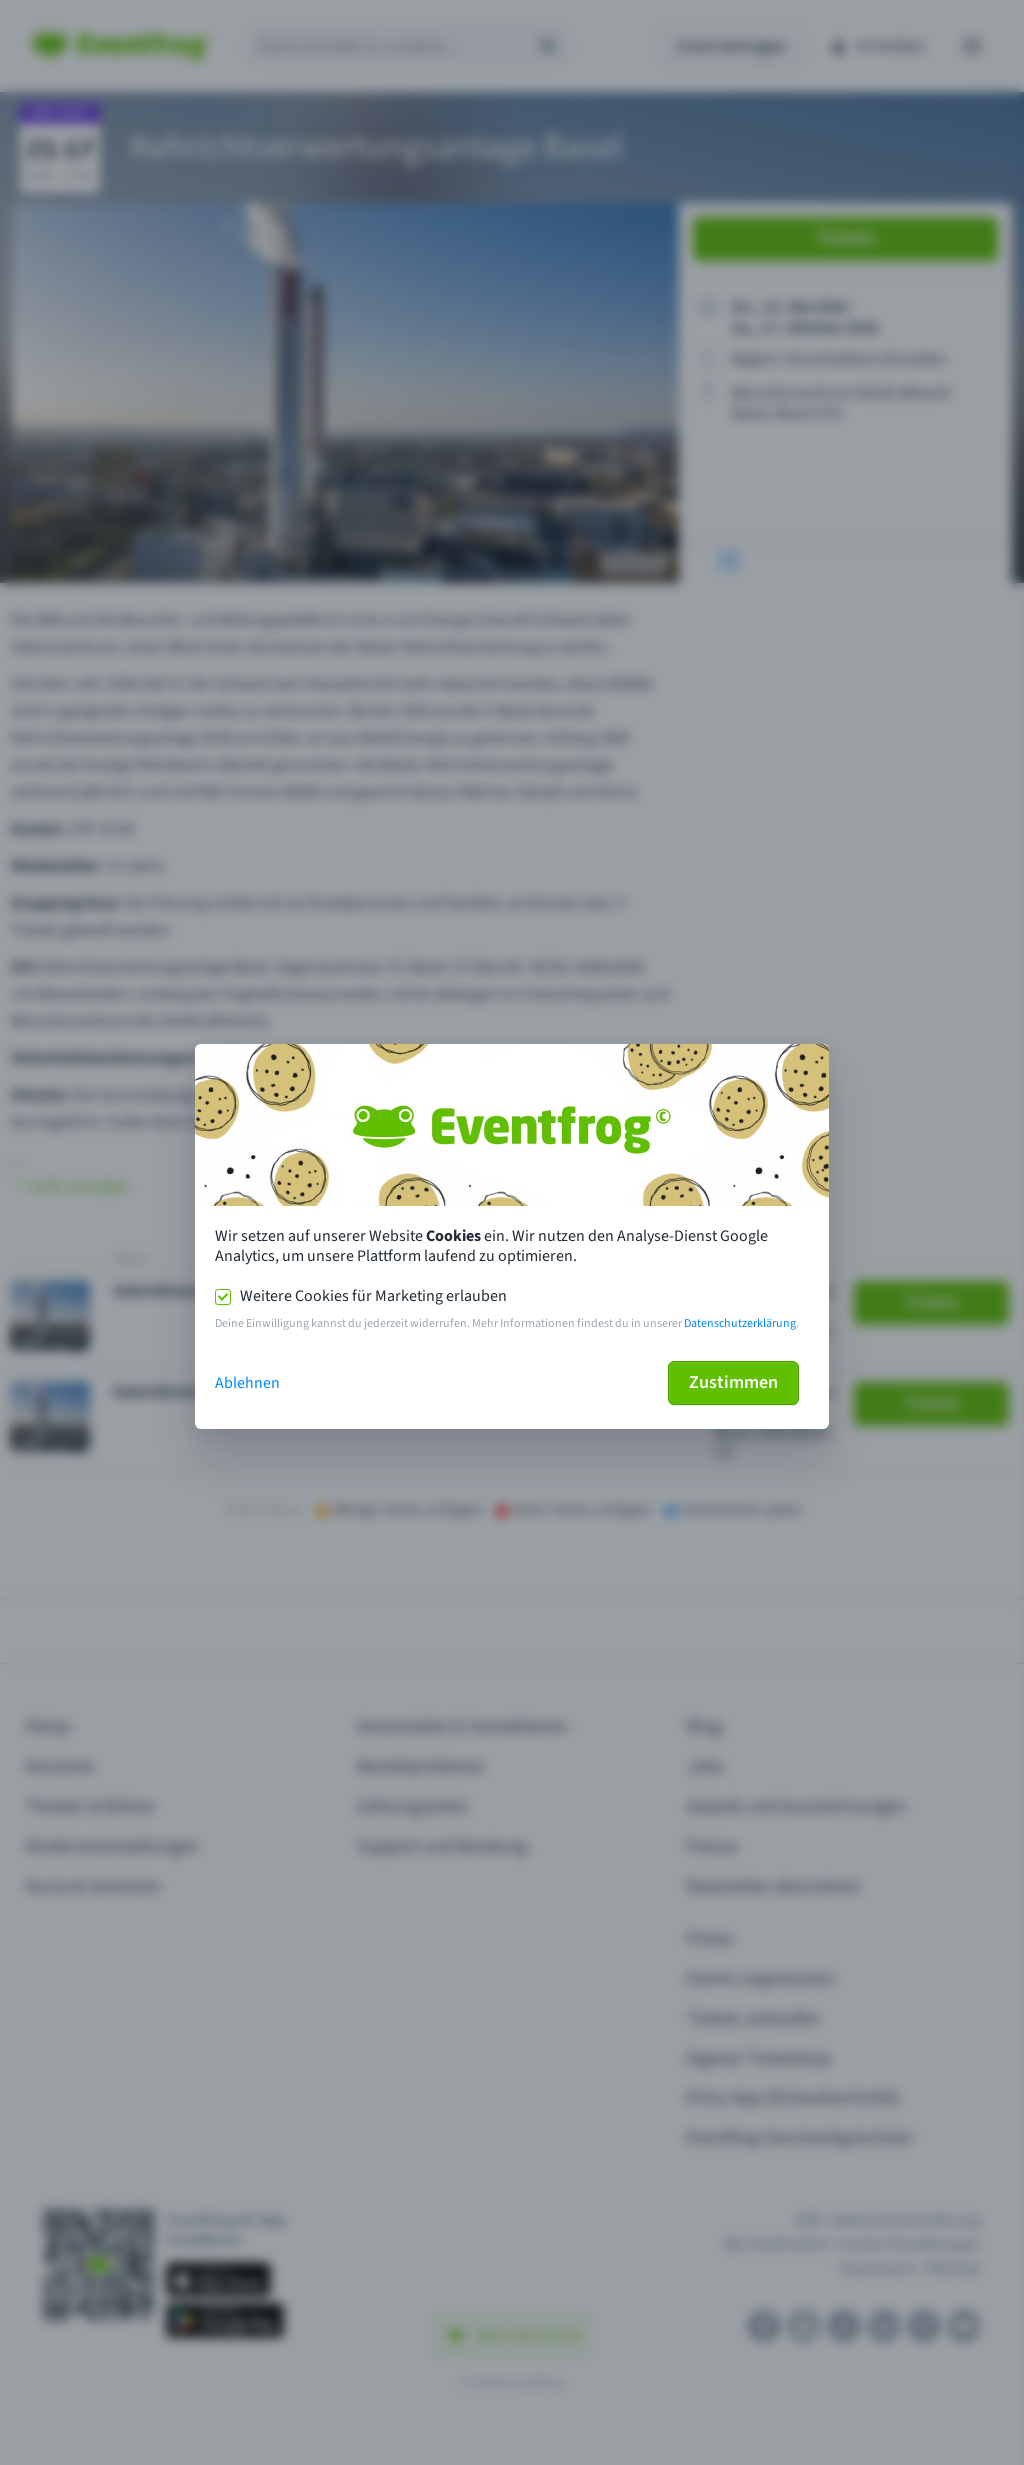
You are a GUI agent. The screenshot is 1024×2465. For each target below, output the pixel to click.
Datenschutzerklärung (740, 1323)
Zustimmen (733, 1382)
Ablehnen (247, 1383)
